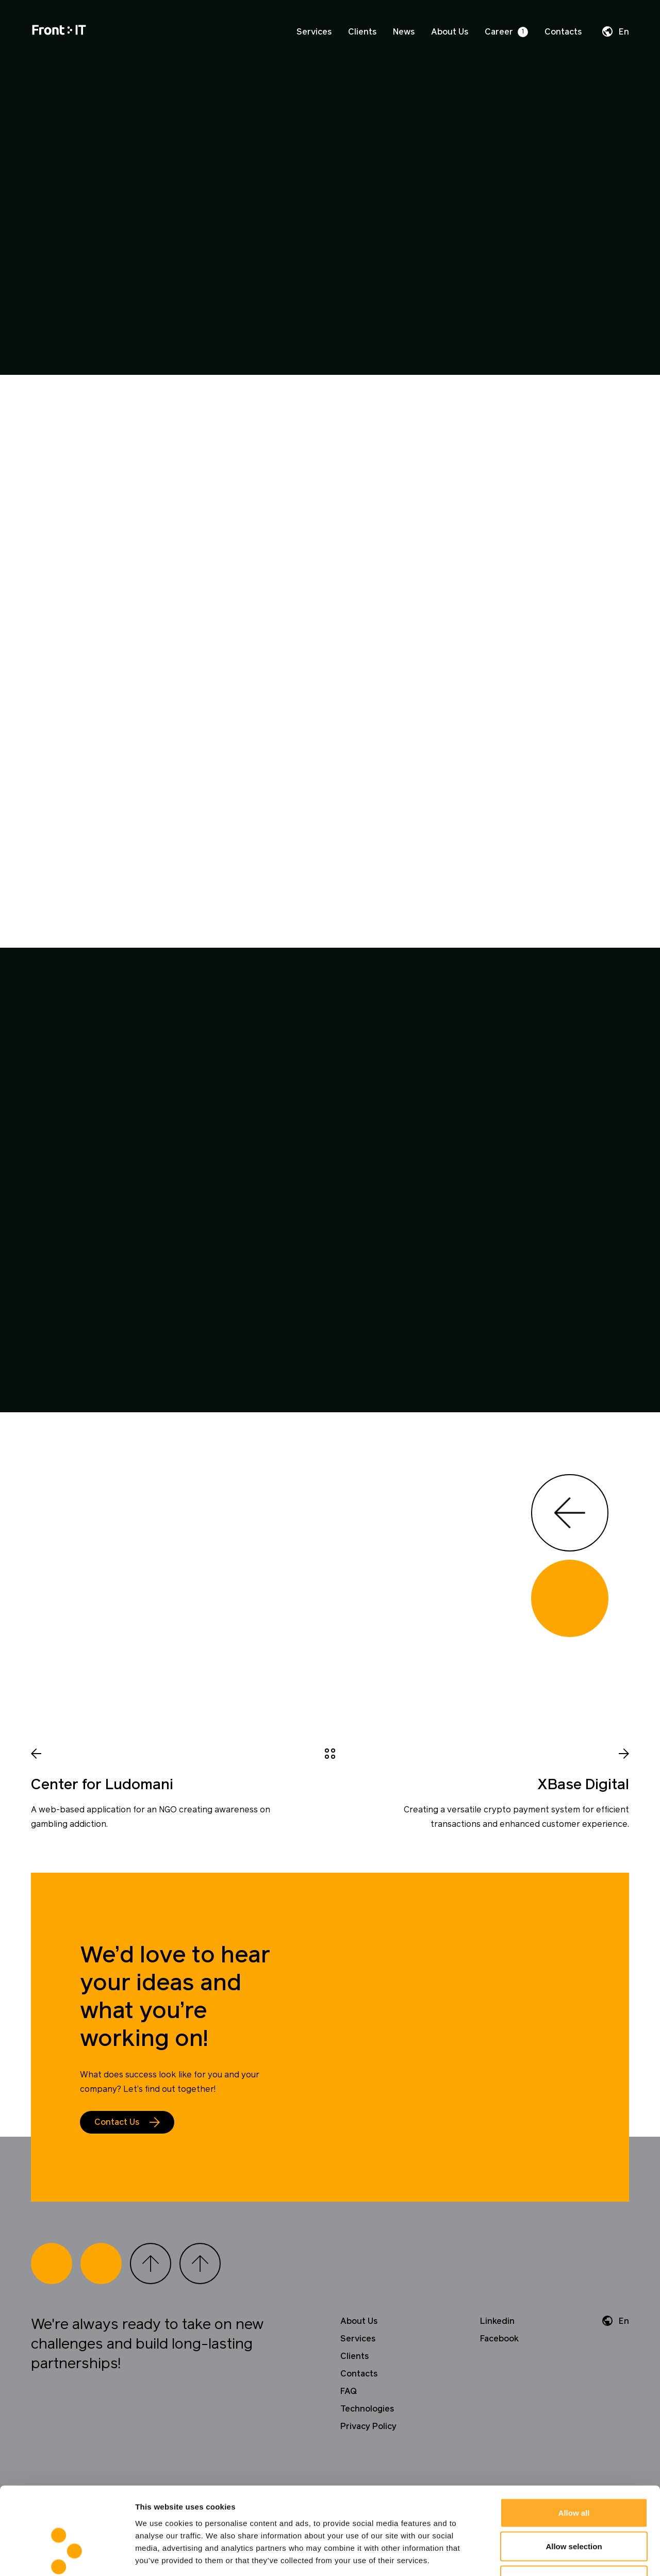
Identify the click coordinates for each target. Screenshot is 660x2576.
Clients (362, 32)
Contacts (563, 32)
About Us (449, 32)
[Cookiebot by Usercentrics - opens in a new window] (67, 2556)
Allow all (574, 2440)
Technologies (367, 2409)
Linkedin (497, 2321)
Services (314, 32)
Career (499, 32)
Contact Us (116, 2122)
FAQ (348, 2391)
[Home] (59, 32)
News (404, 32)
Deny (574, 2508)
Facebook (499, 2339)
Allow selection (574, 2474)
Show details (541, 2555)
